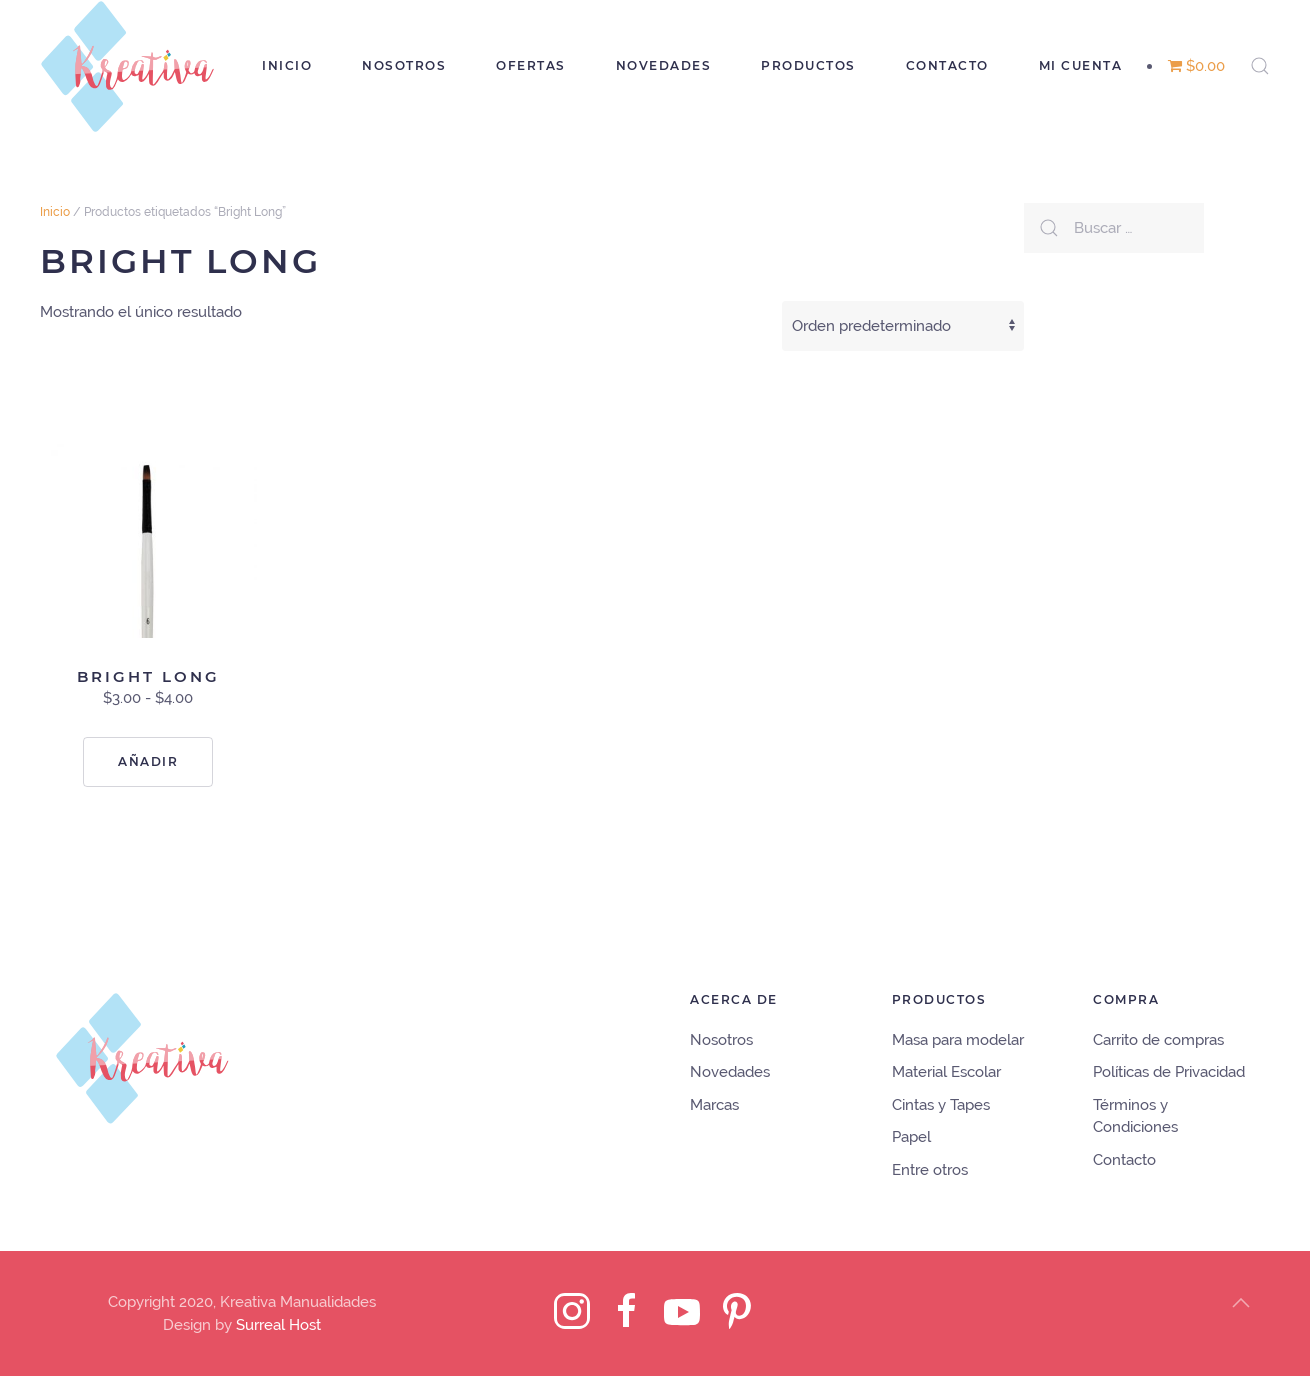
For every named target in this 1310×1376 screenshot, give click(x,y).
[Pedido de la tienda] (903, 326)
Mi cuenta (1081, 65)
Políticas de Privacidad (1169, 1072)
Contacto (947, 65)
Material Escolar (946, 1072)
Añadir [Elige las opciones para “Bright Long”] (148, 761)
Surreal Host (278, 1325)
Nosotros (404, 65)
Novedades (664, 65)
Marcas (714, 1105)
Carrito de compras (1158, 1040)
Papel (911, 1137)
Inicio (287, 65)
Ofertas (531, 65)
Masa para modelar (958, 1040)
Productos (808, 65)
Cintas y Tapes (941, 1105)
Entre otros (930, 1170)
